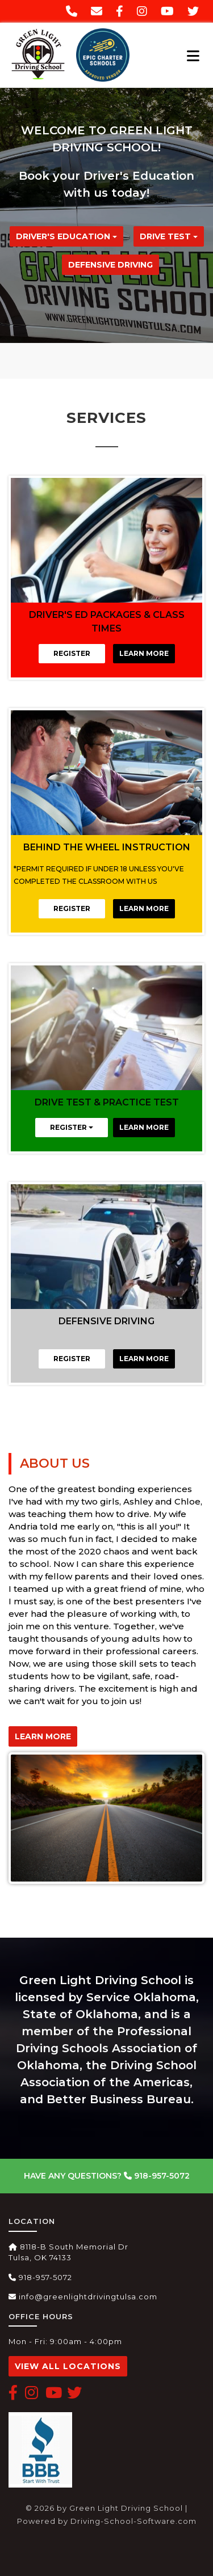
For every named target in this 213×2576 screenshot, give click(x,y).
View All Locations (68, 2366)
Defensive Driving (110, 265)
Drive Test (169, 236)
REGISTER (71, 1127)
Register (71, 653)
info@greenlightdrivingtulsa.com (83, 2296)
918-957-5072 (157, 2176)
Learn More (144, 653)
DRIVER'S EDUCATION (66, 236)
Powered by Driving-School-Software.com (107, 2521)
